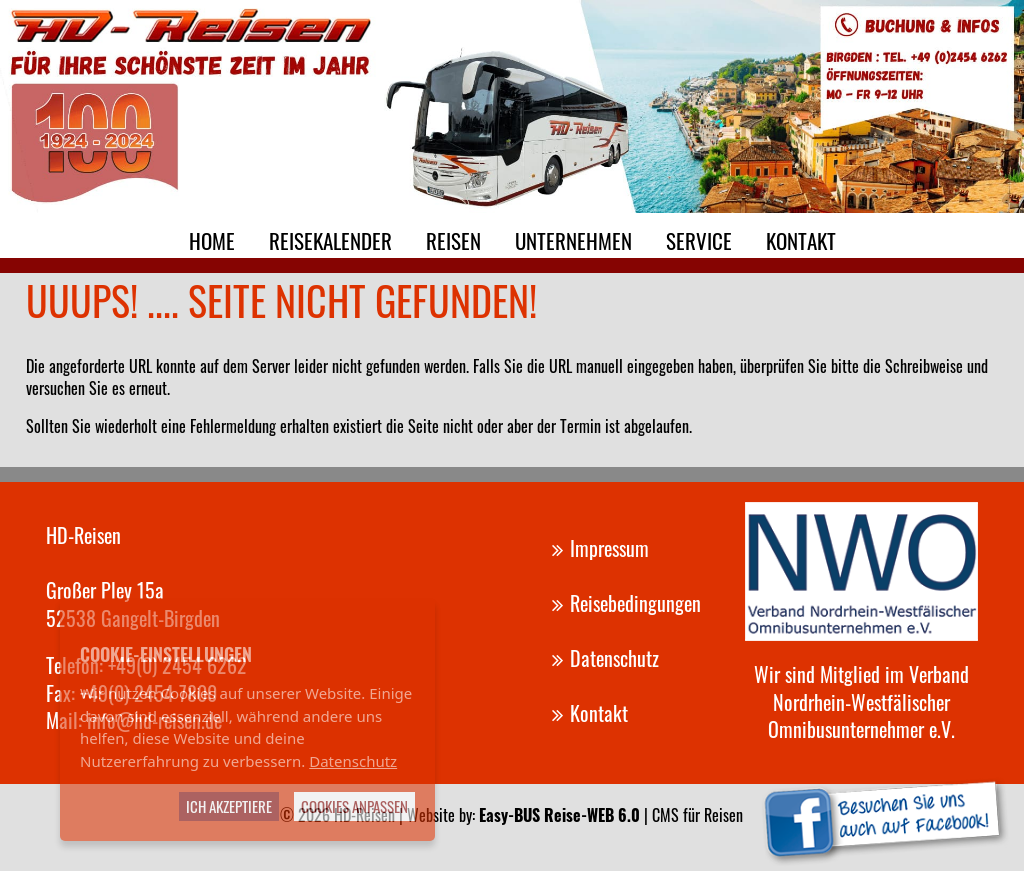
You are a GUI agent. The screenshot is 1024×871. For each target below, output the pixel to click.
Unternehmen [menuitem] (573, 240)
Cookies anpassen (354, 806)
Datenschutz (353, 761)
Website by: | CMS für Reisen (575, 815)
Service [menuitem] (699, 240)
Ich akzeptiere (229, 806)
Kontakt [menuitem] (801, 240)
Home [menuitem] (212, 240)
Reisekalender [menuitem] (330, 240)
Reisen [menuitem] (453, 240)
